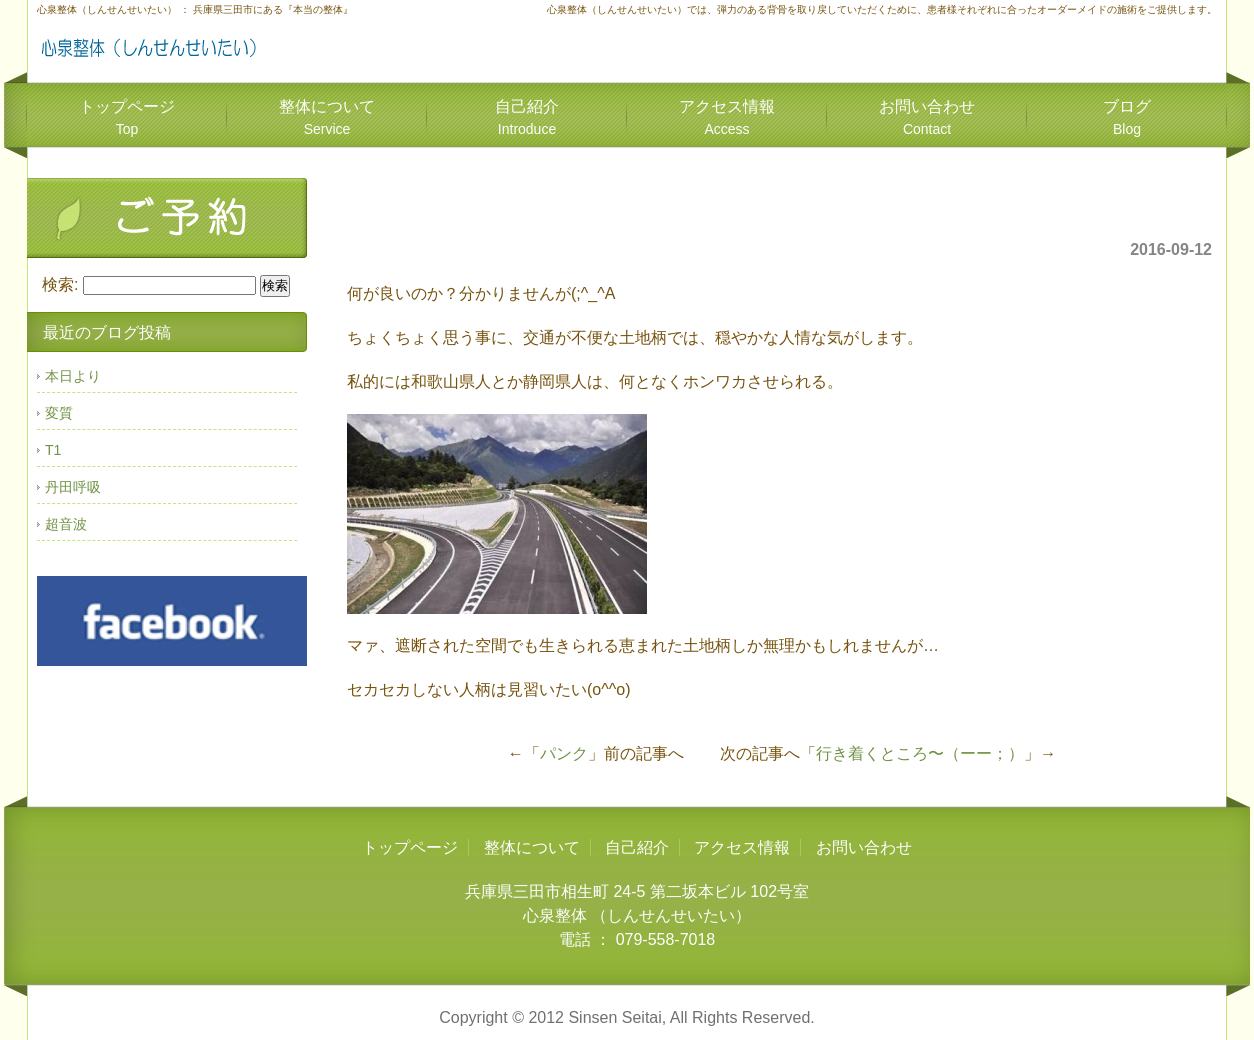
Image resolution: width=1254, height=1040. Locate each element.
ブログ (1127, 117)
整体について (327, 117)
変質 (59, 413)
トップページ (127, 117)
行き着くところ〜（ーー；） (920, 753)
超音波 (66, 524)
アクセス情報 (727, 117)
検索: (60, 284)
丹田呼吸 (73, 487)
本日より (73, 376)
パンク (564, 753)
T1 (53, 450)
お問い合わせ (927, 117)
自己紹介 (527, 117)
